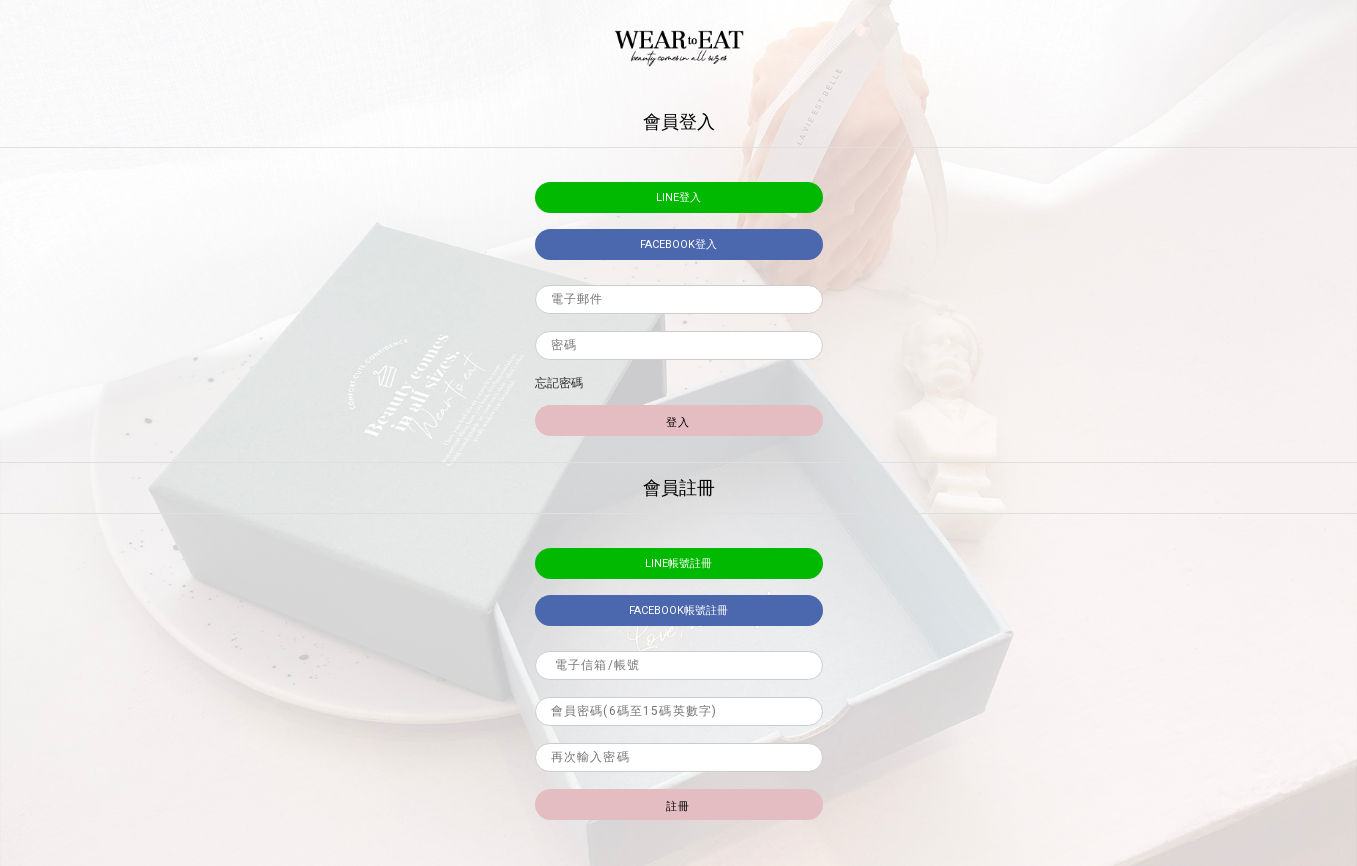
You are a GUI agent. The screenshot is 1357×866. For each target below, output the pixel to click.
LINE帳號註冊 (678, 563)
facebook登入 (678, 244)
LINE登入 (678, 197)
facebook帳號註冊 (678, 610)
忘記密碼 (559, 383)
